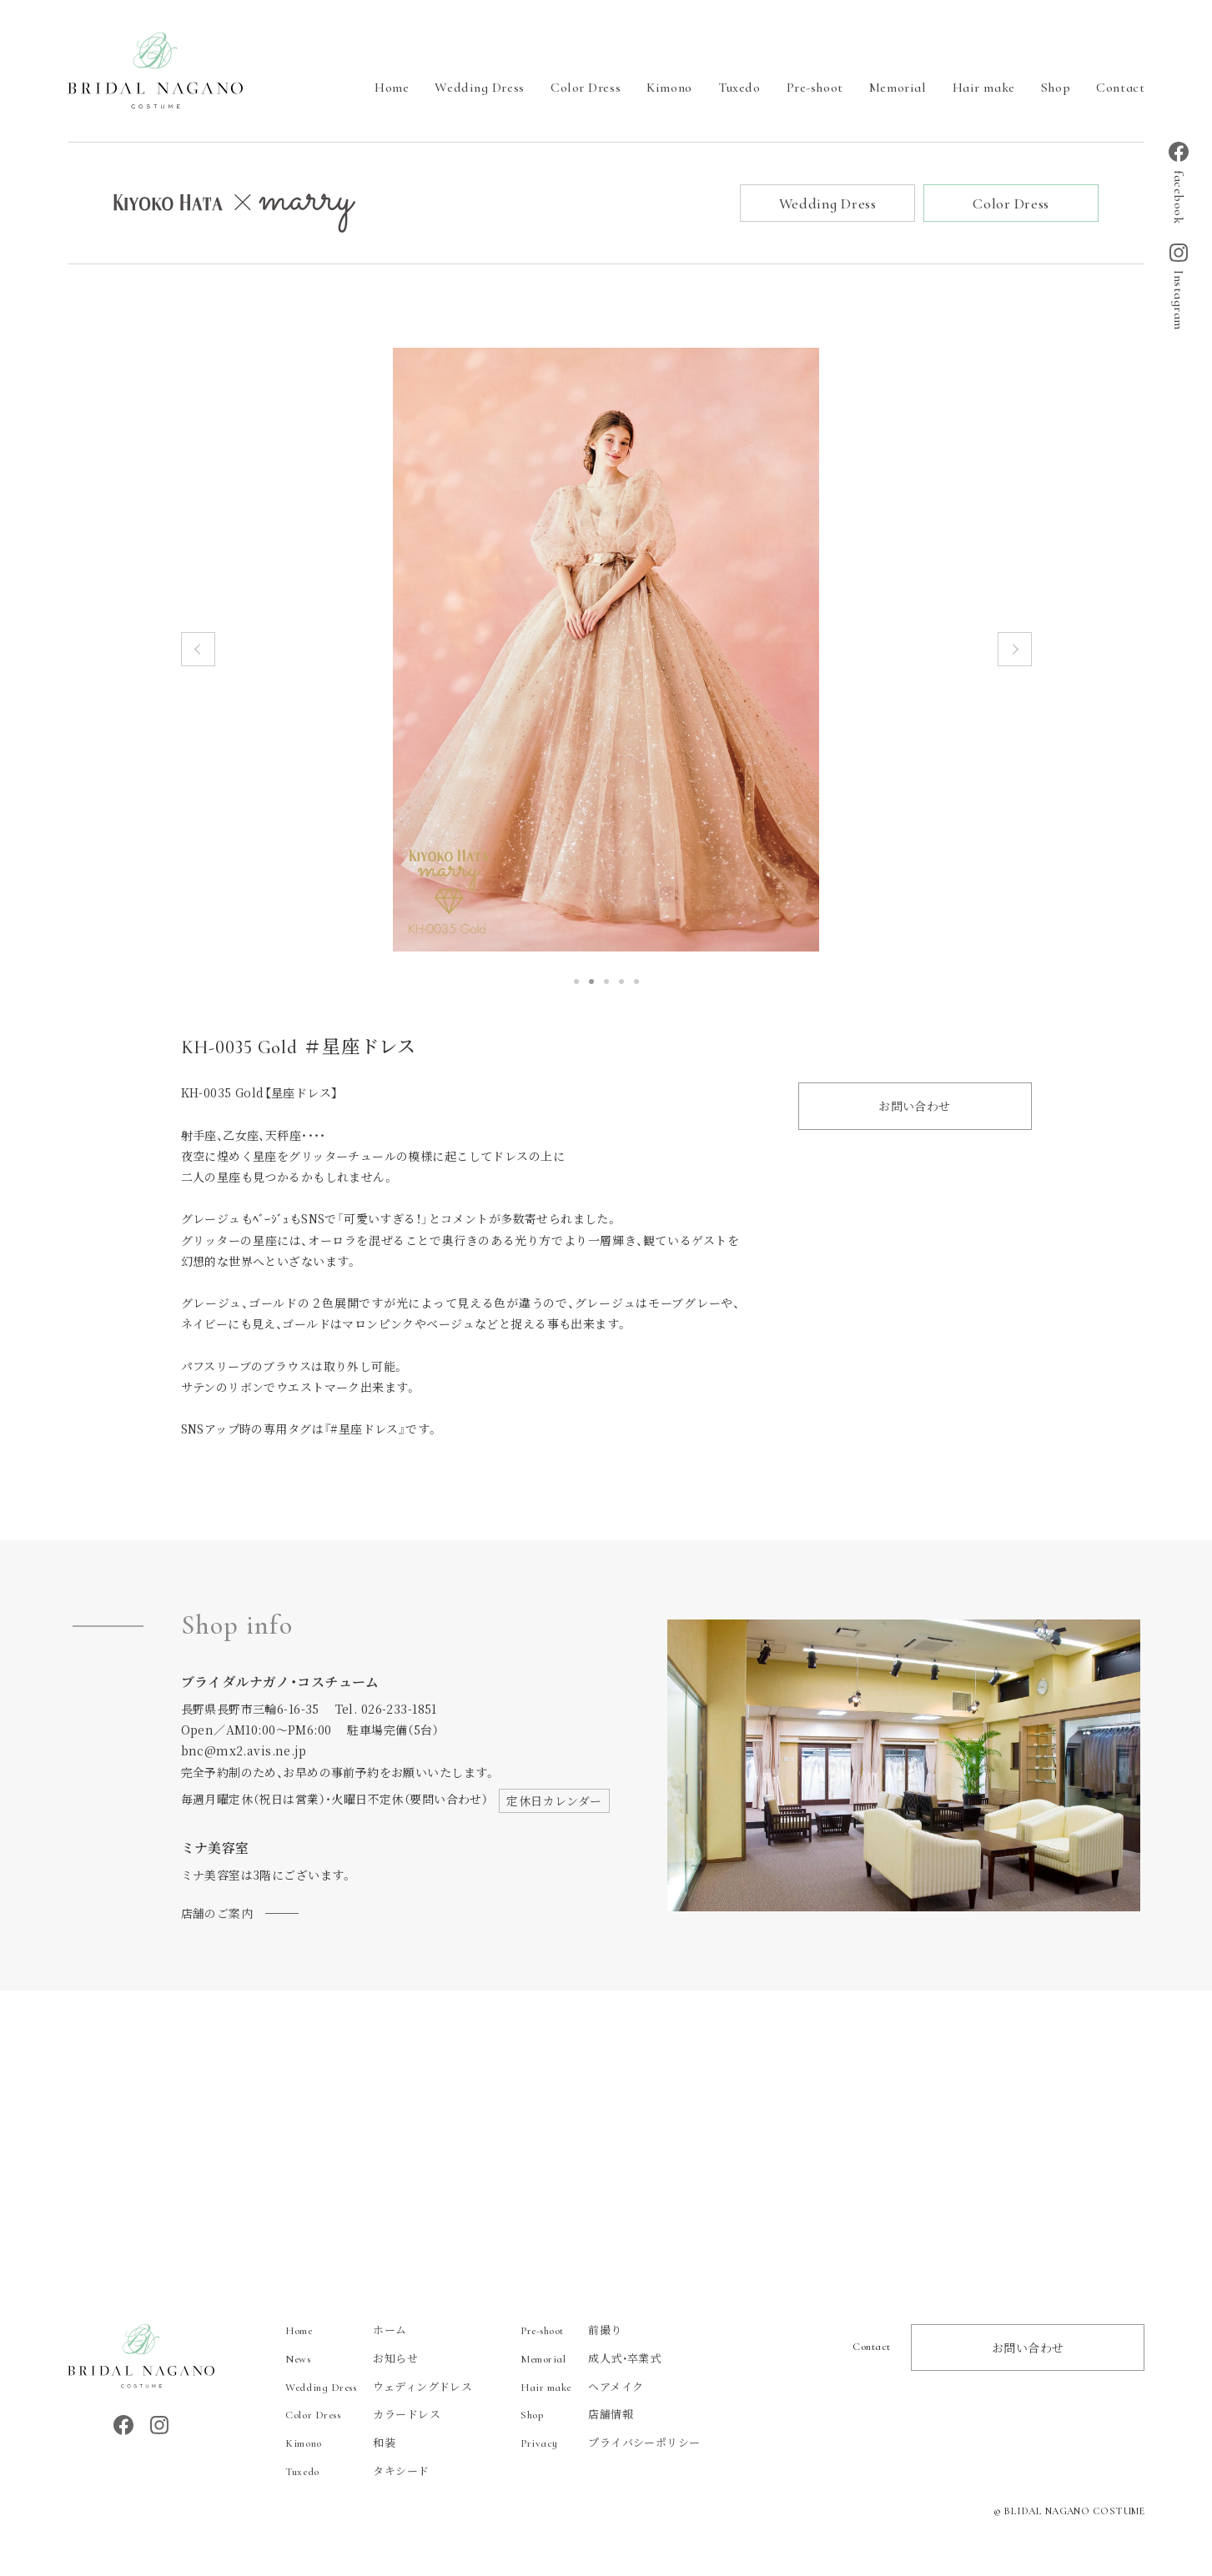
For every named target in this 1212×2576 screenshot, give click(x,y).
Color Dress (586, 87)
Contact (1120, 87)
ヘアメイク (582, 2387)
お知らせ (351, 2359)
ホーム (345, 2330)
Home (392, 87)
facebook (1179, 182)
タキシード (357, 2472)
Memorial (897, 87)
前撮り (571, 2330)
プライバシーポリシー (610, 2444)
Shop (1055, 87)
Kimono (668, 87)
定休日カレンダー (553, 1801)
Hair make (984, 87)
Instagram (1178, 287)
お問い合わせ (914, 1106)
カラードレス (362, 2415)
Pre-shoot (815, 87)
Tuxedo (739, 87)
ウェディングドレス (378, 2387)
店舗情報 (577, 2415)
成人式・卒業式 (591, 2359)
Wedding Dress (479, 87)
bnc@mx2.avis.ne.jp (244, 1752)
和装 (340, 2444)
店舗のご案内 (217, 1914)
